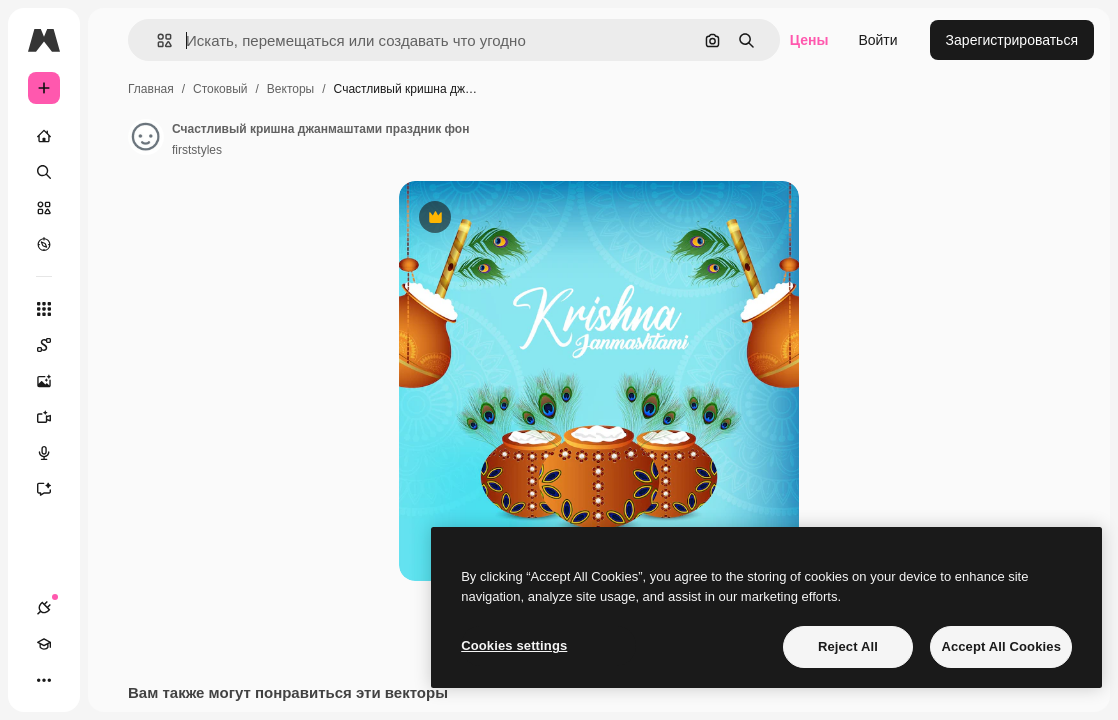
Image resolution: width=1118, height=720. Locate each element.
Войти (877, 40)
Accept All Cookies (1001, 646)
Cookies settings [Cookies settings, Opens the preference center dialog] (514, 645)
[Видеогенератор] (54, 417)
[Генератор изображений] (54, 381)
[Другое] (44, 680)
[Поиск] (44, 172)
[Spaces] (54, 345)
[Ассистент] (54, 489)
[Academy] (44, 644)
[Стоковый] (44, 208)
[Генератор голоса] (54, 453)
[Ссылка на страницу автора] (146, 137)
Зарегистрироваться (1012, 40)
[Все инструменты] (44, 309)
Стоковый (220, 89)
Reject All (848, 646)
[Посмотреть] (44, 244)
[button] (156, 40)
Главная (151, 89)
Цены (809, 40)
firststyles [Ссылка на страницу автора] (197, 150)
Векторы (290, 89)
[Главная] (44, 136)
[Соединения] (44, 608)
